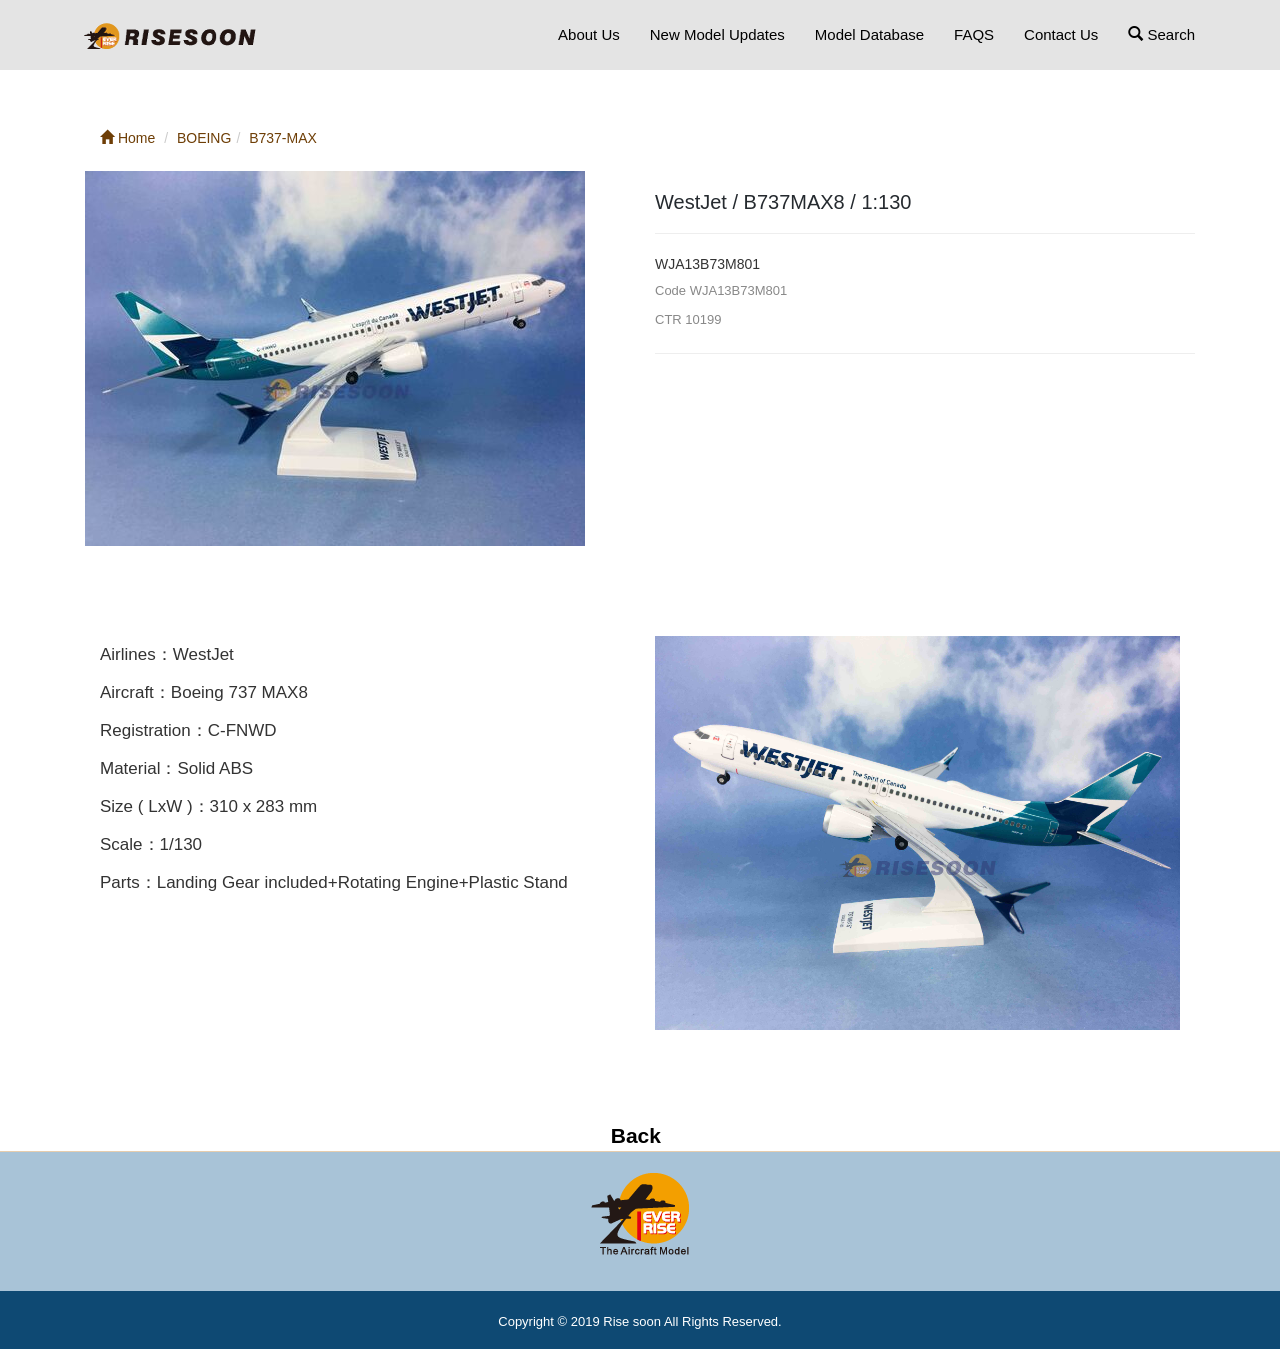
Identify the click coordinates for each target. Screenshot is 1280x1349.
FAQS (974, 34)
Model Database (869, 34)
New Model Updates (717, 34)
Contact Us (1061, 34)
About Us (589, 34)
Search (1161, 34)
